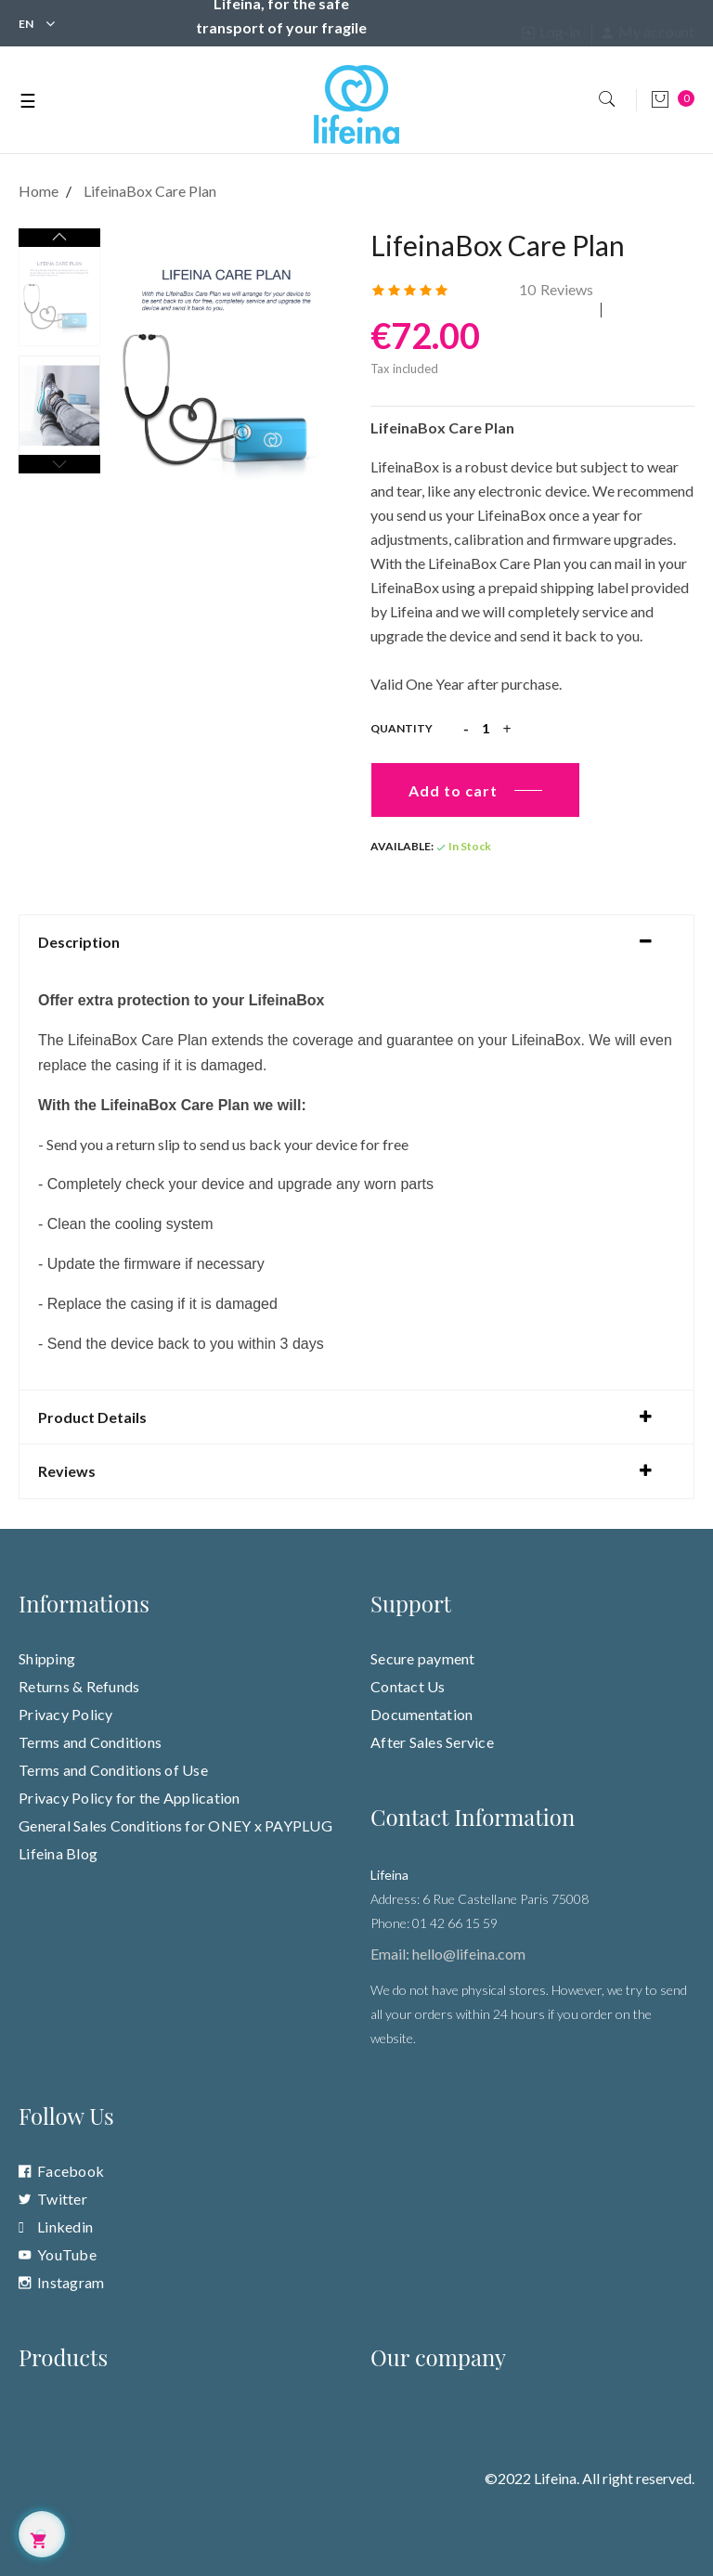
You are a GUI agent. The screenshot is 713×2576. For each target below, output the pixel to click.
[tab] (356, 942)
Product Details (92, 1417)
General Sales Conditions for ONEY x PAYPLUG (175, 1825)
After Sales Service (432, 1742)
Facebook (70, 2171)
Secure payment (422, 1658)
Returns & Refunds (79, 1686)
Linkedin (65, 2226)
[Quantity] (485, 728)
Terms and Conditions (90, 1742)
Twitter (62, 2198)
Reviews (556, 289)
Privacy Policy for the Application (129, 1797)
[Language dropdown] (26, 22)
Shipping (47, 1658)
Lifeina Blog (58, 1853)
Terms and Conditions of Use (113, 1770)
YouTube (67, 2254)
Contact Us (408, 1686)
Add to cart (453, 790)
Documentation (421, 1714)
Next (59, 237)
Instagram (70, 2282)
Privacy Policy (66, 1714)
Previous (59, 464)
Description (79, 942)
